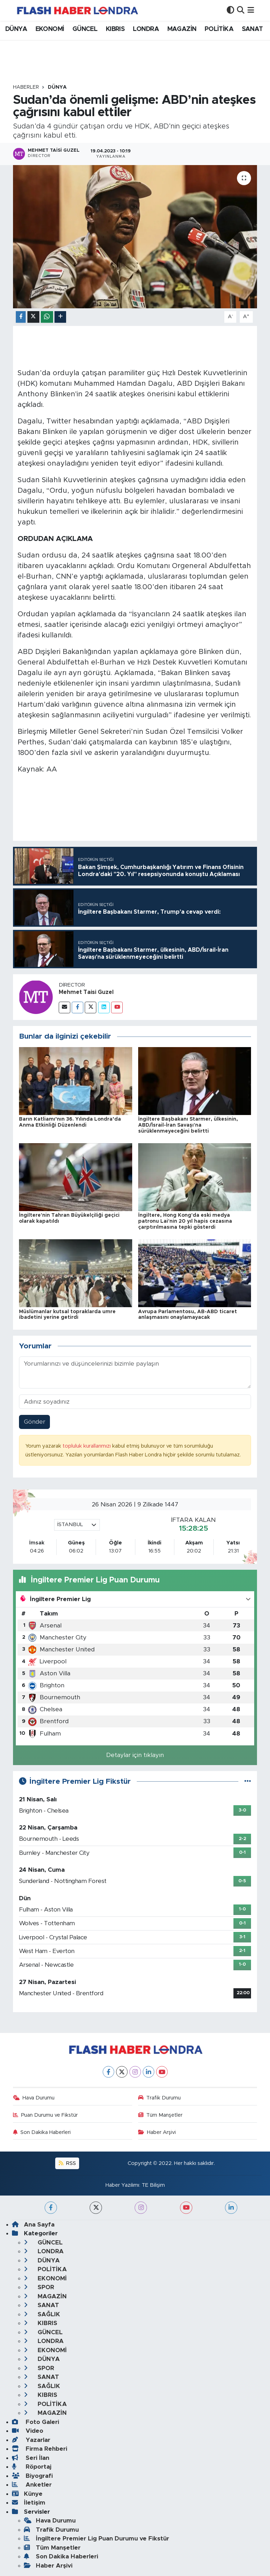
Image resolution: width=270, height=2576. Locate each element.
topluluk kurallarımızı (87, 1446)
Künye (27, 2494)
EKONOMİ (50, 29)
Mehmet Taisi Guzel (86, 992)
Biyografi (32, 2476)
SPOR (39, 2287)
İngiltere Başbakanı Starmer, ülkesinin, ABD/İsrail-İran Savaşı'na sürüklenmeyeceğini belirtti (188, 1125)
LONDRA (146, 29)
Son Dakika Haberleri (42, 2132)
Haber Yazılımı (122, 2185)
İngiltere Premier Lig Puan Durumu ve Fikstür (96, 2539)
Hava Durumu (34, 2098)
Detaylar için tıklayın (135, 1755)
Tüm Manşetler (160, 2115)
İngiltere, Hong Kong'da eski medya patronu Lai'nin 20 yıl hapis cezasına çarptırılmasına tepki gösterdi (185, 1221)
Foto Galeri (35, 2422)
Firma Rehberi (39, 2449)
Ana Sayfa (33, 2225)
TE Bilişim (153, 2185)
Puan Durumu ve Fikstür (45, 2115)
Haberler (26, 87)
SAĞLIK (42, 2314)
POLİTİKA (219, 29)
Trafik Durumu (159, 2098)
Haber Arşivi (157, 2132)
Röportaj (31, 2467)
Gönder (34, 1422)
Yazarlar (31, 2440)
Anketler (32, 2485)
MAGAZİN (182, 29)
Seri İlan (30, 2458)
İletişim (28, 2503)
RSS (67, 2163)
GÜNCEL (84, 29)
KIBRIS (115, 29)
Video (27, 2431)
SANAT (252, 29)
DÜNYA (16, 29)
